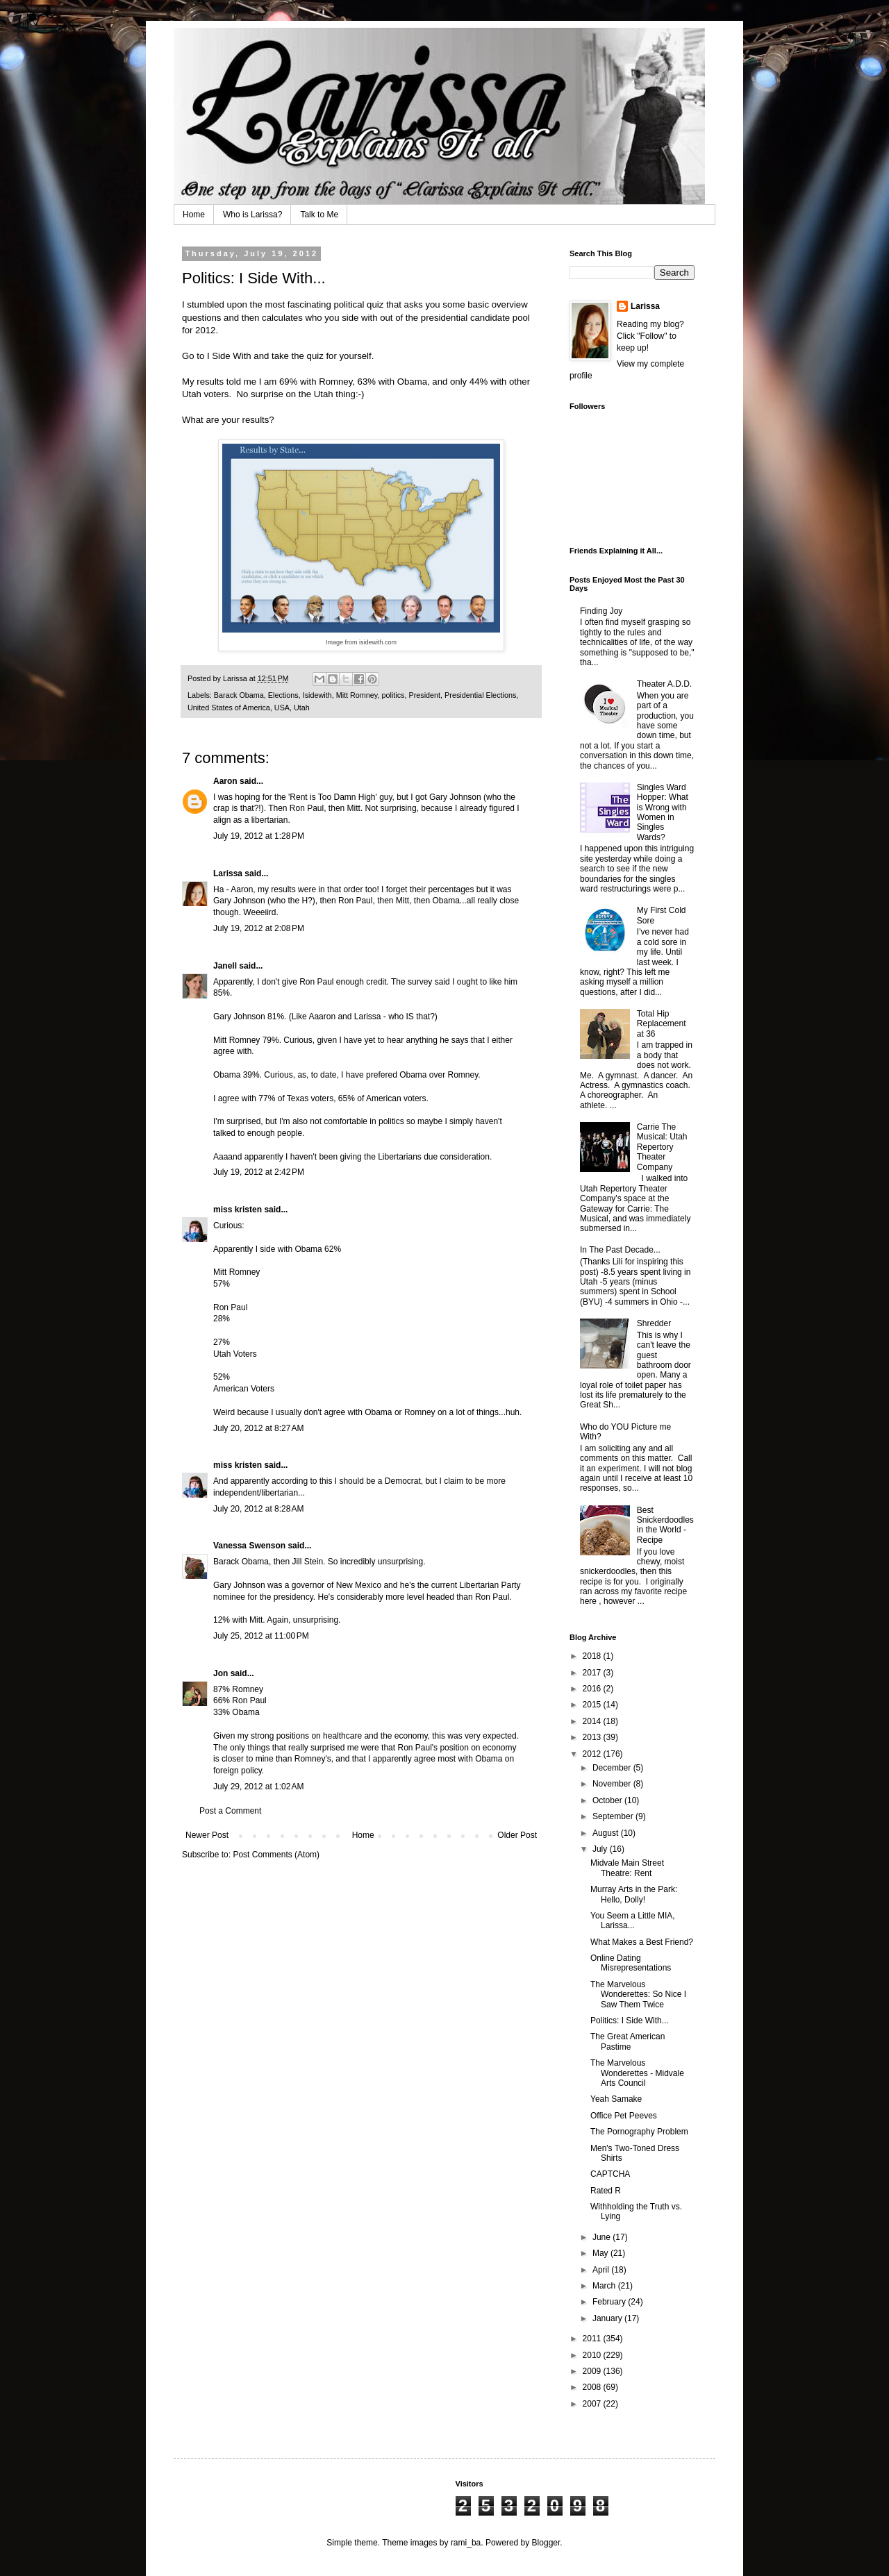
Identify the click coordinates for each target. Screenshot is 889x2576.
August (606, 1833)
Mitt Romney (357, 695)
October (608, 1800)
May (601, 2253)
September (613, 1816)
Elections (283, 695)
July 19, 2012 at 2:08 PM (258, 928)
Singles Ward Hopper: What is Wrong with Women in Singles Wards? (662, 812)
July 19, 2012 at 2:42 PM (258, 1172)
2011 (593, 2338)
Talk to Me (319, 214)
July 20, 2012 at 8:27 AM (258, 1428)
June (602, 2237)
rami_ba (466, 2543)
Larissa (227, 873)
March (605, 2286)
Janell (225, 966)
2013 (593, 1737)
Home (194, 214)
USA (282, 707)
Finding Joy (601, 611)
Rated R (605, 2191)
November (612, 1784)
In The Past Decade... (620, 1250)
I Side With (229, 356)
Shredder (654, 1323)
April (601, 2270)
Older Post (517, 1835)
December (612, 1768)
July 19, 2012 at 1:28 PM (258, 836)
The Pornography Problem (639, 2131)
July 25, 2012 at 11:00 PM (261, 1636)
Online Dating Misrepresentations (630, 1963)
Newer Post (207, 1835)
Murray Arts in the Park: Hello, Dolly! (633, 1894)
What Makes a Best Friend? (641, 1942)
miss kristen (237, 1209)
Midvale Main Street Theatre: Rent (627, 1867)
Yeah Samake (616, 2099)
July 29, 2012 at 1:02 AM (258, 1786)
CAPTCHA (610, 2174)
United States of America (229, 707)
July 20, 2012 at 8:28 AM (258, 1509)
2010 (593, 2355)
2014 (593, 1721)
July (601, 1849)
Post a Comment (230, 1811)
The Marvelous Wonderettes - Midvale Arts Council (637, 2073)
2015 (593, 1704)
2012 (593, 1754)
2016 (593, 1688)
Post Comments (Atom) (276, 1854)
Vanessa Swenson (249, 1545)
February (610, 2302)
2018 (593, 1656)
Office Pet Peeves (623, 2116)
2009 (593, 2371)
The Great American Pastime (627, 2041)
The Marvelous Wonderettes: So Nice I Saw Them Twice (638, 1994)
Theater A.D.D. (664, 684)
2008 (593, 2387)
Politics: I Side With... (629, 2020)
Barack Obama (239, 695)
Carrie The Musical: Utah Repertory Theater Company (662, 1147)
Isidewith (317, 695)
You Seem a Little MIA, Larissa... (632, 1920)
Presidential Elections (480, 695)
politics (392, 695)
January (608, 2318)
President (424, 695)
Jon (220, 1673)
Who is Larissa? (252, 214)
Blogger (546, 2543)
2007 (593, 2404)
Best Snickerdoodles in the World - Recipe (665, 1525)
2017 (593, 1673)
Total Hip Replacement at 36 (661, 1024)
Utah (302, 707)
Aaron (225, 781)
